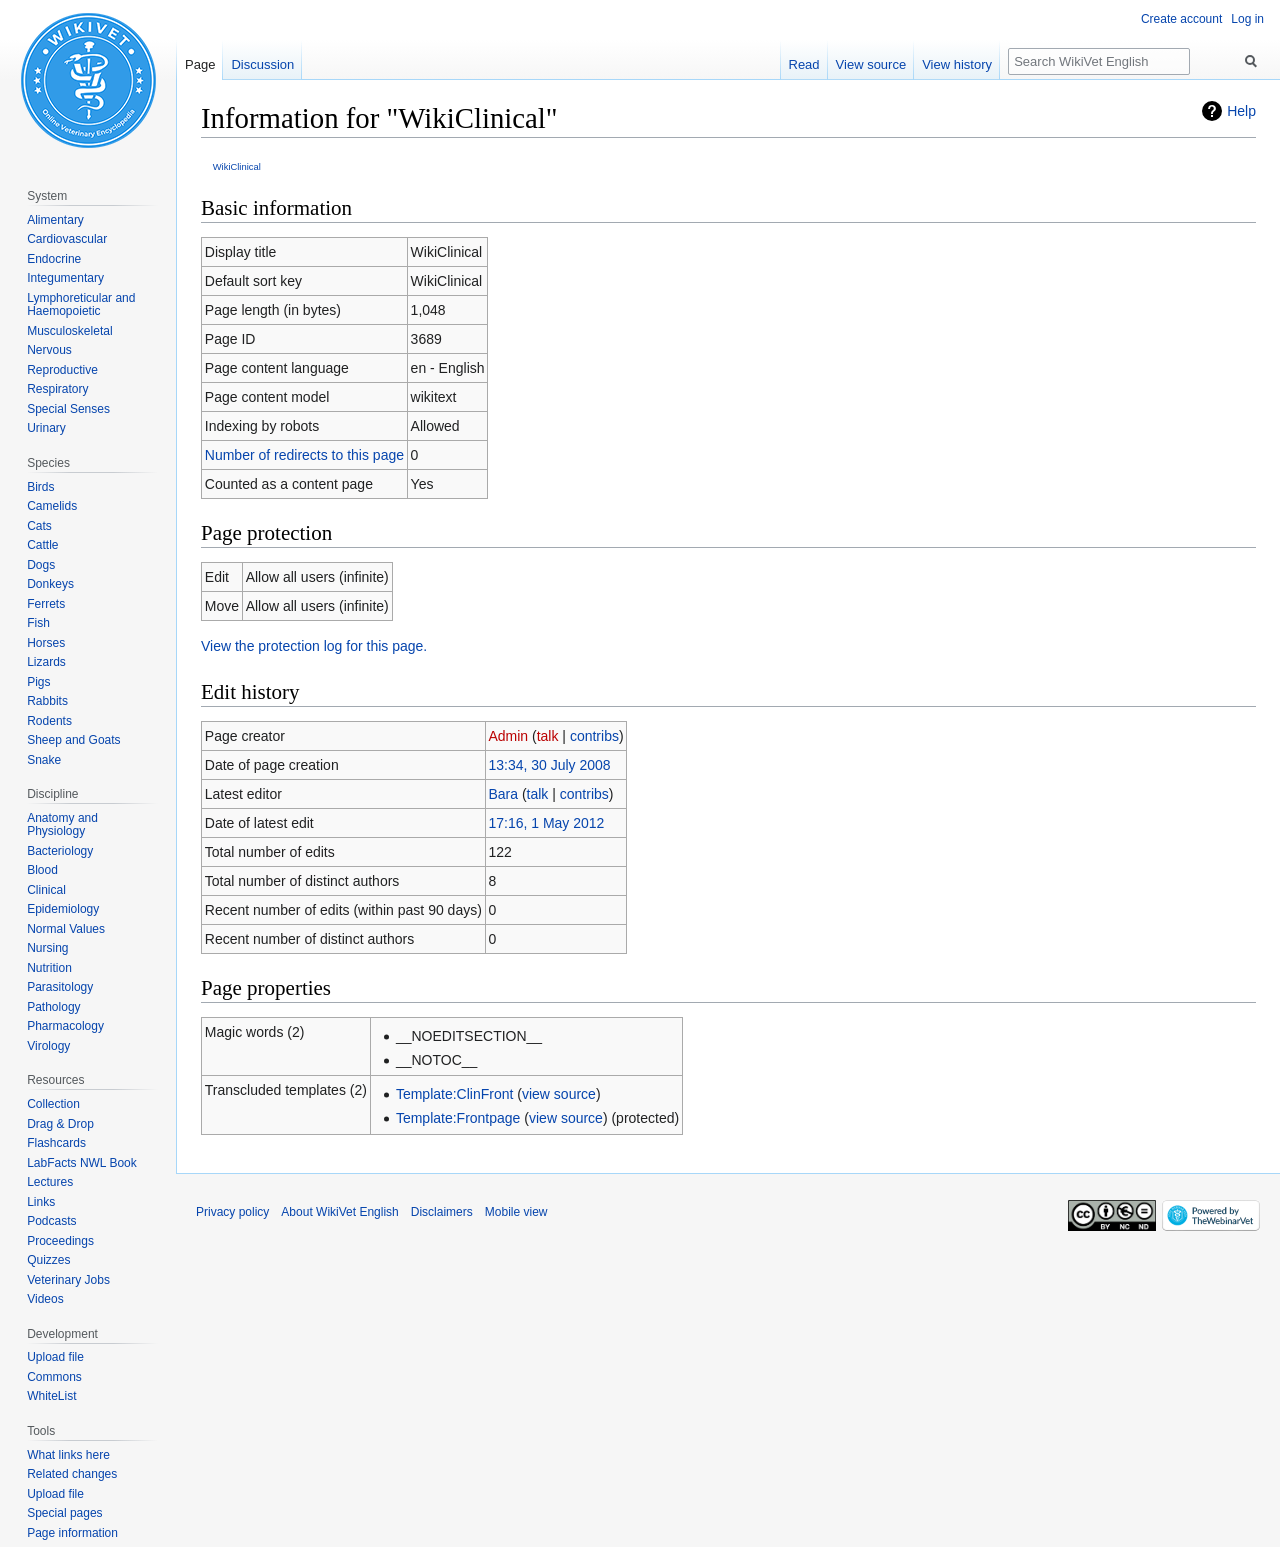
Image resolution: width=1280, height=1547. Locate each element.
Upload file (55, 1357)
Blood (42, 870)
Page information (72, 1533)
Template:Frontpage (458, 1118)
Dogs (41, 565)
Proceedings (60, 1241)
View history (957, 64)
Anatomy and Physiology (62, 825)
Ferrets (46, 604)
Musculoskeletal (69, 331)
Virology (48, 1046)
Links (41, 1202)
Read (804, 64)
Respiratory (57, 389)
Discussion (262, 64)
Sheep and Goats (73, 740)
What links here (68, 1455)
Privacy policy (232, 1212)
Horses (46, 643)
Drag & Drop (60, 1124)
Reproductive (62, 370)
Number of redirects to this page (304, 455)
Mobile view (516, 1212)
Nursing (47, 948)
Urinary (46, 428)
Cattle (42, 545)
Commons (54, 1377)
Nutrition (49, 968)
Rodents (49, 721)
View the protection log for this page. (314, 646)
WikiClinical (237, 166)
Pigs (38, 682)
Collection (53, 1104)
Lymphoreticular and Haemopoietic (81, 305)
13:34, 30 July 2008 (549, 765)
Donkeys (50, 584)
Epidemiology (63, 909)
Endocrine (54, 259)
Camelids (52, 506)
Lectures (50, 1182)
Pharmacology (65, 1026)
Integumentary (65, 278)
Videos (45, 1299)
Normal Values (66, 929)
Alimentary (55, 220)
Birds (40, 487)
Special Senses (68, 409)
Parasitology (60, 987)
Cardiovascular (67, 239)
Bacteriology (60, 851)
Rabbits (47, 701)
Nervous (49, 350)
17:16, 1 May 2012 (546, 823)
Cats (39, 526)
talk (548, 736)
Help (1241, 111)
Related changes (72, 1474)
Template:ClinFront (455, 1094)
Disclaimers (442, 1212)
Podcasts (51, 1221)
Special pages (64, 1513)
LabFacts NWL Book (82, 1163)
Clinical (46, 890)
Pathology (53, 1007)
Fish (38, 623)
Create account (1181, 19)
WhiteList (51, 1396)
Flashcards (56, 1143)
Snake (44, 760)
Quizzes (48, 1260)
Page (200, 64)
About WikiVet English (339, 1212)
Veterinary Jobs (68, 1280)
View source (871, 64)
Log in (1247, 19)
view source (559, 1094)
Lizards (46, 662)
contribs (594, 736)
